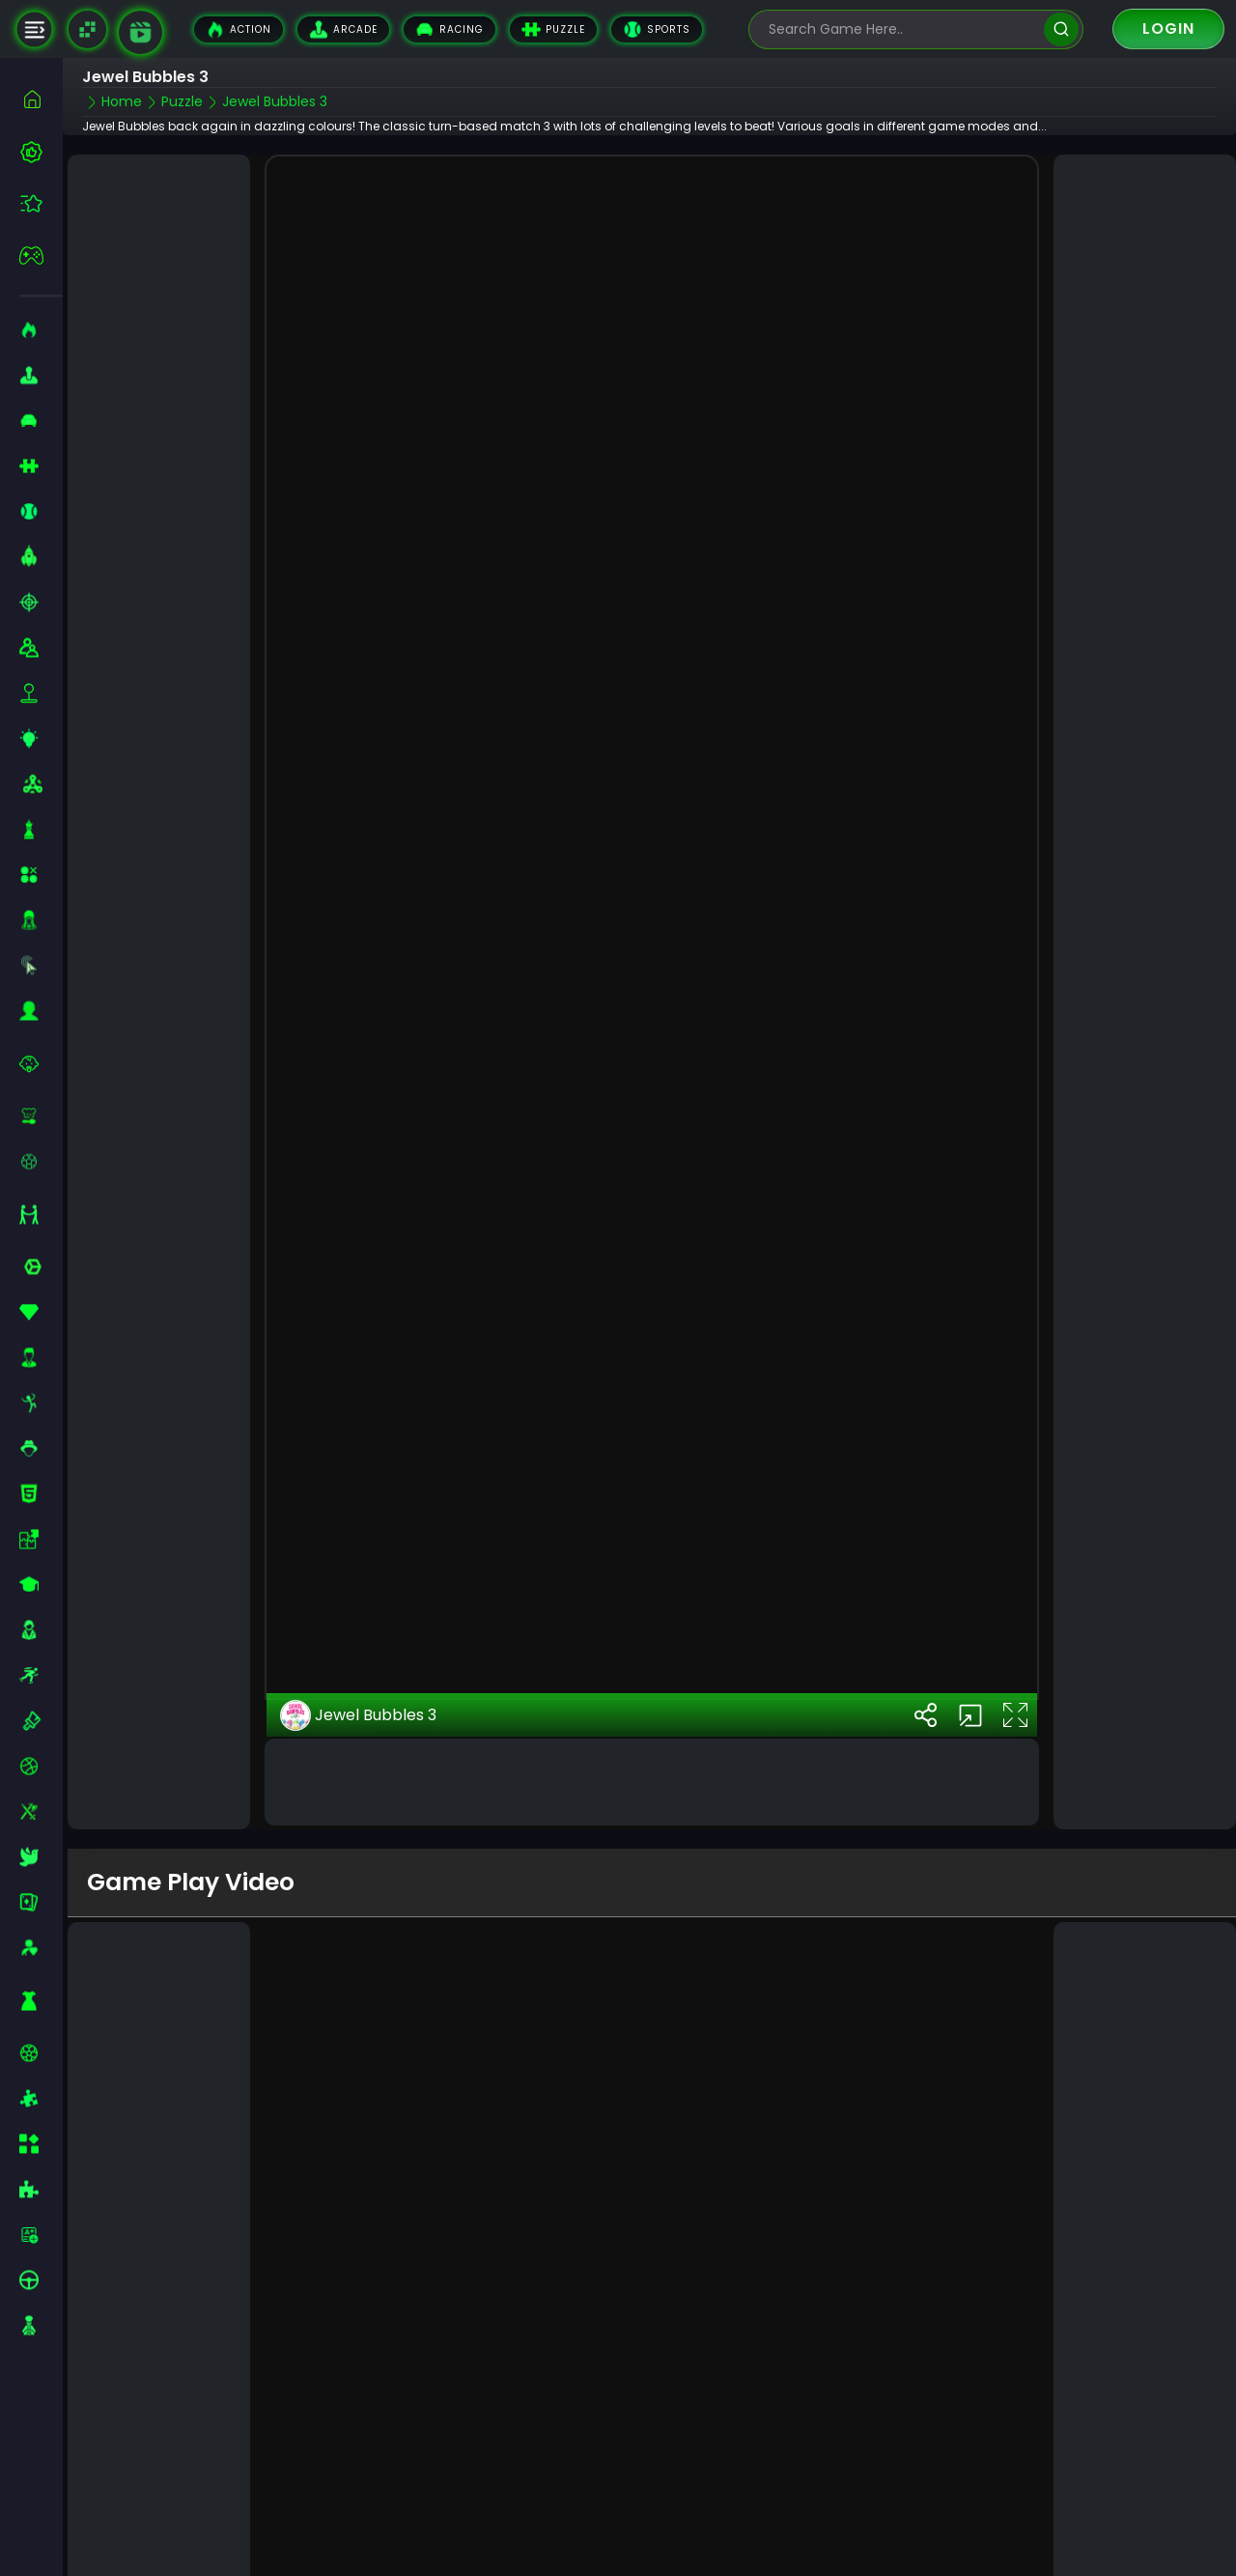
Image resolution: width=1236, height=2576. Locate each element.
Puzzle (553, 29)
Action (238, 29)
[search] (1061, 29)
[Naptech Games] (87, 29)
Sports (656, 29)
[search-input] (902, 29)
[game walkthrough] (140, 32)
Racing (449, 29)
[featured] (41, 203)
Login (1168, 28)
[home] (41, 99)
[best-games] (41, 152)
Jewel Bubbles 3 (358, 1703)
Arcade (343, 29)
